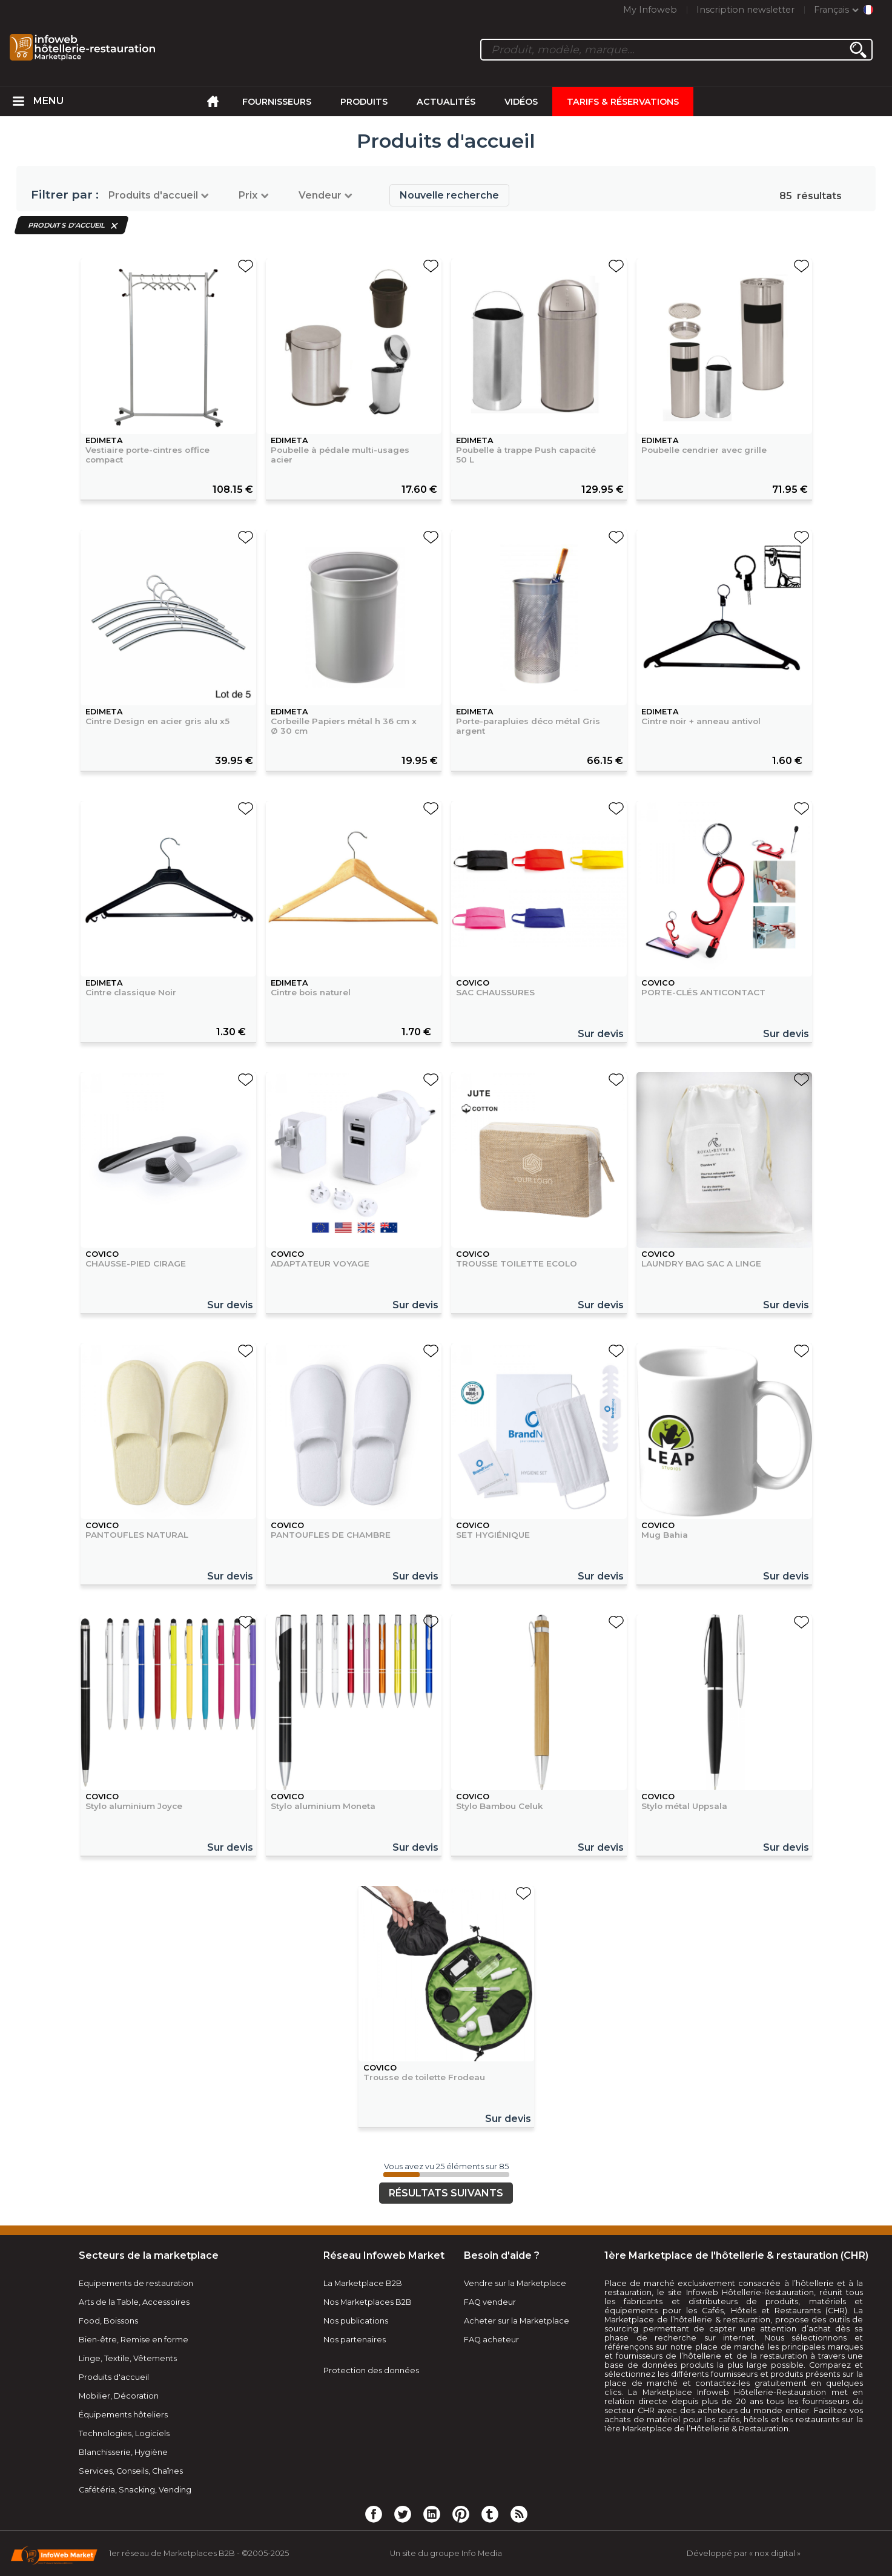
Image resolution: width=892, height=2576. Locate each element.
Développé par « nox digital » (744, 2553)
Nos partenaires (354, 2339)
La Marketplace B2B (362, 2283)
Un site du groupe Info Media (446, 2553)
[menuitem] (18, 101)
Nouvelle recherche (449, 195)
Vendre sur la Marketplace (515, 2283)
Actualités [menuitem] (446, 101)
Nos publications (355, 2320)
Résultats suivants (446, 2193)
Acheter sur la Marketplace (516, 2320)
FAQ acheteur (491, 2339)
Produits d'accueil (66, 225)
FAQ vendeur (490, 2302)
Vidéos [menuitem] (521, 101)
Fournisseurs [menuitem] (276, 101)
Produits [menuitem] (364, 101)
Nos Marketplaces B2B (367, 2302)
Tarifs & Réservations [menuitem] (623, 101)
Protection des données (371, 2370)
